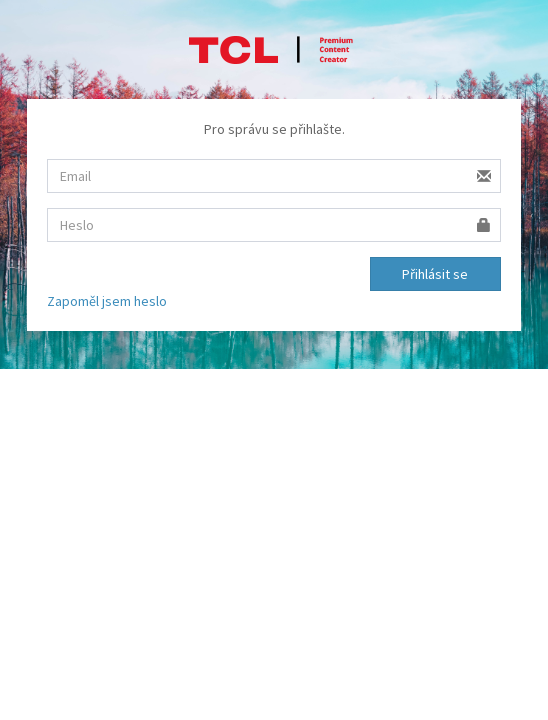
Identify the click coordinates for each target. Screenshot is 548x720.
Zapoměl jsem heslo (107, 301)
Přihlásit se (435, 274)
